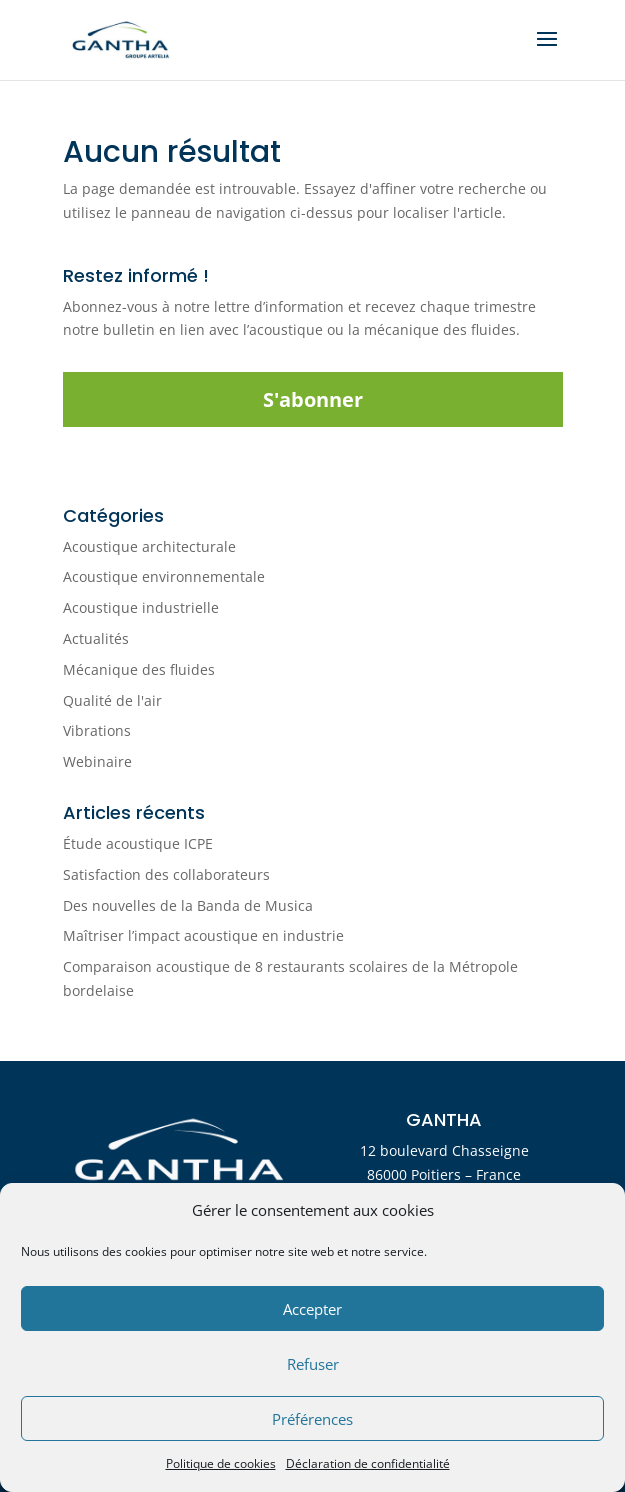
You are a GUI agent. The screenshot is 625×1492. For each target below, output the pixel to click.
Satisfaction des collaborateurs (166, 874)
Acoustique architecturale (149, 546)
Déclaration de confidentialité (368, 1463)
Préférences (312, 1419)
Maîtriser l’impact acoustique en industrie (203, 935)
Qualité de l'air (112, 700)
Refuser (313, 1364)
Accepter (312, 1309)
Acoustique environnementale (164, 576)
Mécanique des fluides (139, 669)
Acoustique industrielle (141, 607)
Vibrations (97, 730)
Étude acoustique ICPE (138, 843)
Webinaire (97, 761)
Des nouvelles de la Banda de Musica (188, 905)
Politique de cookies (221, 1463)
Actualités (96, 638)
